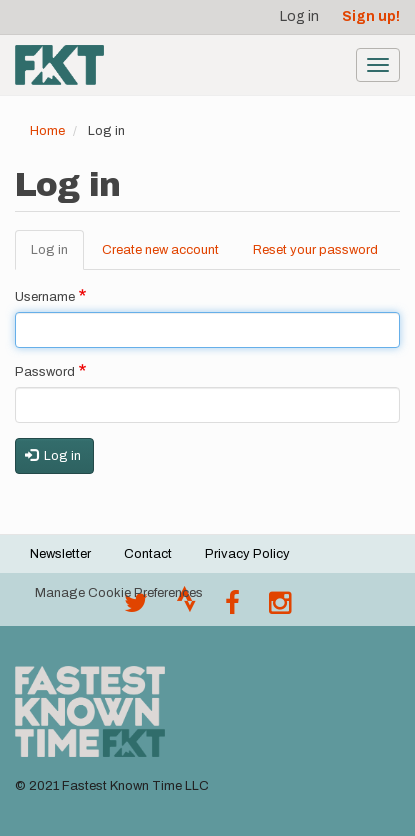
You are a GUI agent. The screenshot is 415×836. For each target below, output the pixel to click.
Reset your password (315, 250)
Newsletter (60, 554)
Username (45, 297)
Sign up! (371, 16)
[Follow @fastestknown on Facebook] (232, 608)
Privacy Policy (247, 554)
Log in (299, 16)
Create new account (160, 250)
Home (47, 131)
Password (45, 372)
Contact (148, 554)
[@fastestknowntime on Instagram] (280, 608)
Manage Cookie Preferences (119, 593)
